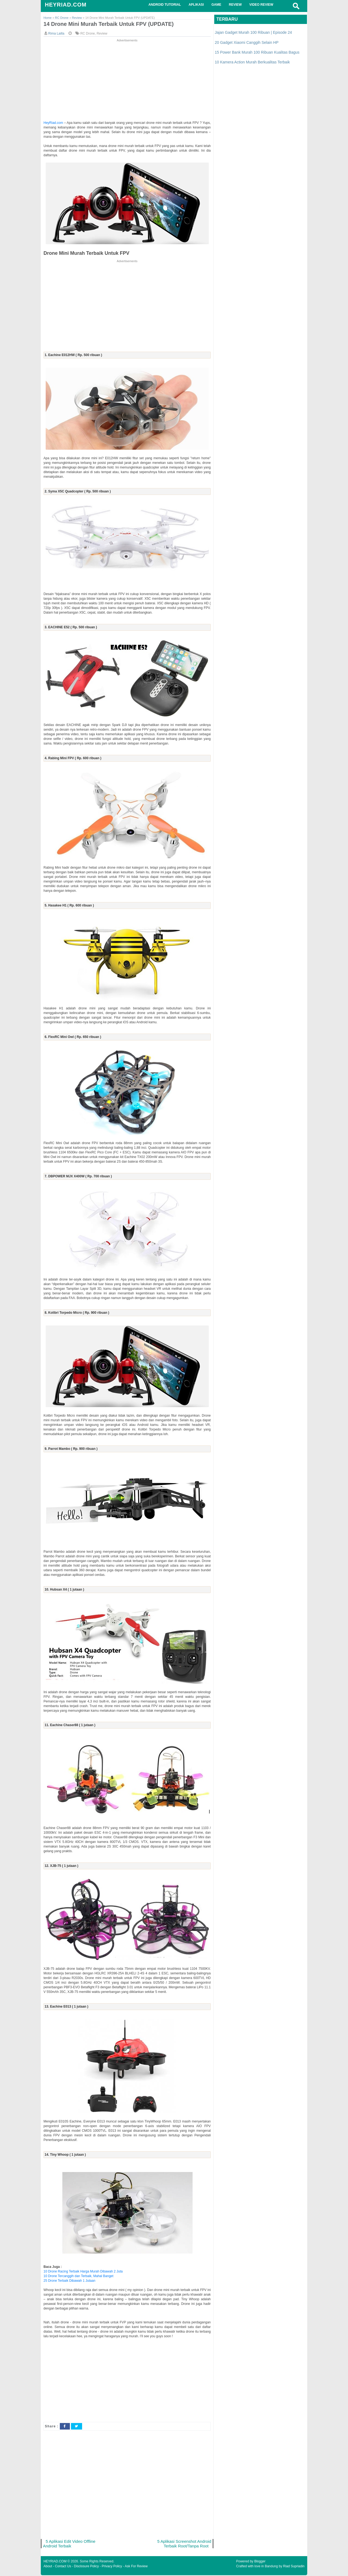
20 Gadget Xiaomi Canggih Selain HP (246, 42)
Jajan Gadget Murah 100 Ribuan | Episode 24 (253, 32)
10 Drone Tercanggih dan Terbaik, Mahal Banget (78, 2276)
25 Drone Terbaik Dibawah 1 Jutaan (69, 2281)
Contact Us (63, 2567)
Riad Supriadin (293, 2567)
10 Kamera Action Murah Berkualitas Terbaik (252, 62)
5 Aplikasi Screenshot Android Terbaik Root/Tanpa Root (183, 2544)
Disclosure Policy (86, 2567)
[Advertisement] (127, 81)
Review (102, 34)
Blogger (259, 2562)
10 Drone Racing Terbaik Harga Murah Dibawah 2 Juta (83, 2272)
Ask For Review (136, 2567)
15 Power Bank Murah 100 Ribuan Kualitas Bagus (257, 52)
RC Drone (87, 34)
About (48, 2567)
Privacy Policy (112, 2567)
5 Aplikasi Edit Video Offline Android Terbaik (70, 2544)
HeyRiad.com (53, 123)
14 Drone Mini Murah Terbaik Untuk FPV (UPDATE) (112, 24)
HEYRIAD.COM (65, 5)
